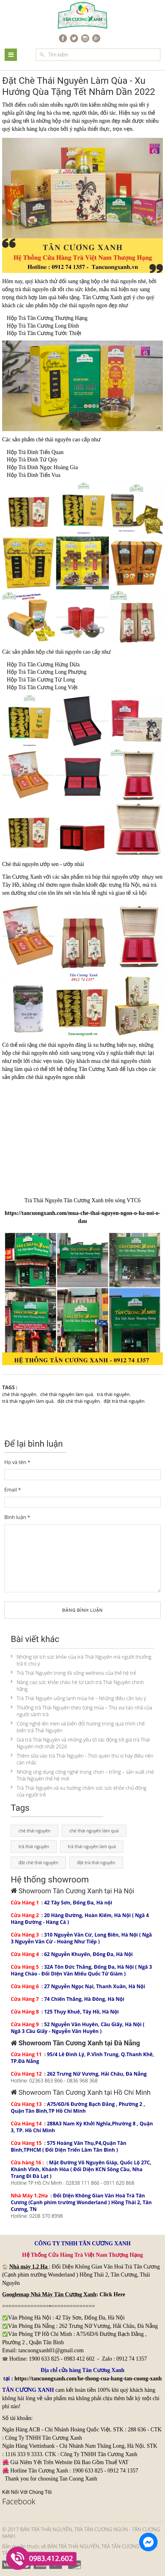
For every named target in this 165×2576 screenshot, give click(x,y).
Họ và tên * (17, 1462)
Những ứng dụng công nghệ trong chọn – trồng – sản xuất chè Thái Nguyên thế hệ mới (82, 1775)
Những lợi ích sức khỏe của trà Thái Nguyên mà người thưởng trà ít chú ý (81, 1660)
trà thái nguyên (32, 289)
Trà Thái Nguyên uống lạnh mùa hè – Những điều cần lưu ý (78, 1698)
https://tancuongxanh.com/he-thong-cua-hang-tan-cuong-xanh (88, 2378)
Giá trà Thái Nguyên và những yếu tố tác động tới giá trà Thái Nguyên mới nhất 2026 (80, 1743)
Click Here (112, 2294)
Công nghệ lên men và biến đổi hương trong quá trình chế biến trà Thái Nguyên (78, 1727)
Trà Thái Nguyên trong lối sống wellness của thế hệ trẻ (73, 1673)
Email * (12, 1489)
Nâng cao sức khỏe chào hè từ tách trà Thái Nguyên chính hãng (77, 1685)
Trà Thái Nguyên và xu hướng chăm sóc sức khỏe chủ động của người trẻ (78, 1791)
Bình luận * (17, 1517)
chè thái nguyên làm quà (66, 1394)
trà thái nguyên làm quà (27, 1401)
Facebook (18, 2501)
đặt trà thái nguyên (124, 1401)
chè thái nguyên (80, 121)
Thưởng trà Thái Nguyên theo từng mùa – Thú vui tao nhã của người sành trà (81, 1711)
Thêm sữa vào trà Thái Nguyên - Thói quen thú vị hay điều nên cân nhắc (82, 1759)
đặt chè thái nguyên (78, 1401)
